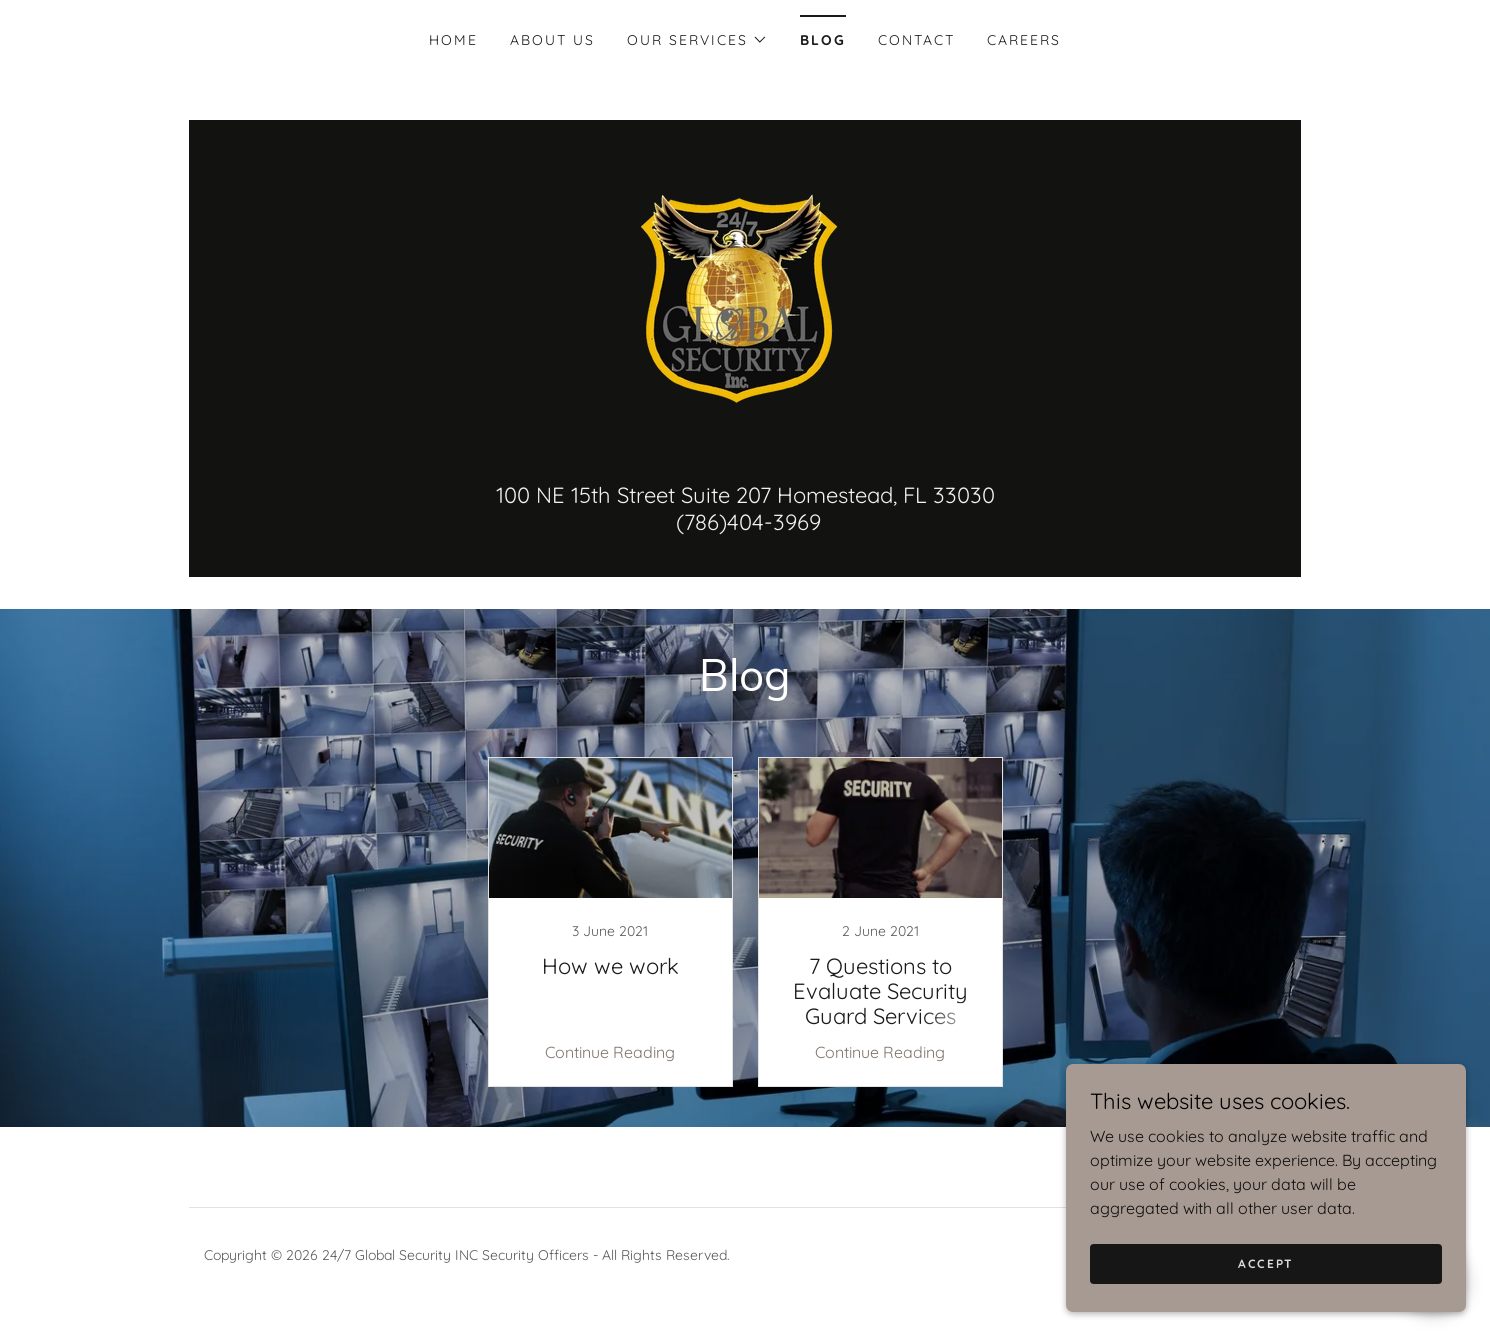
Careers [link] (1024, 40)
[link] (745, 297)
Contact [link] (916, 40)
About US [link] (552, 40)
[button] (697, 40)
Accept (1266, 1263)
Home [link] (453, 40)
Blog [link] (823, 40)
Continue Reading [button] (610, 1052)
